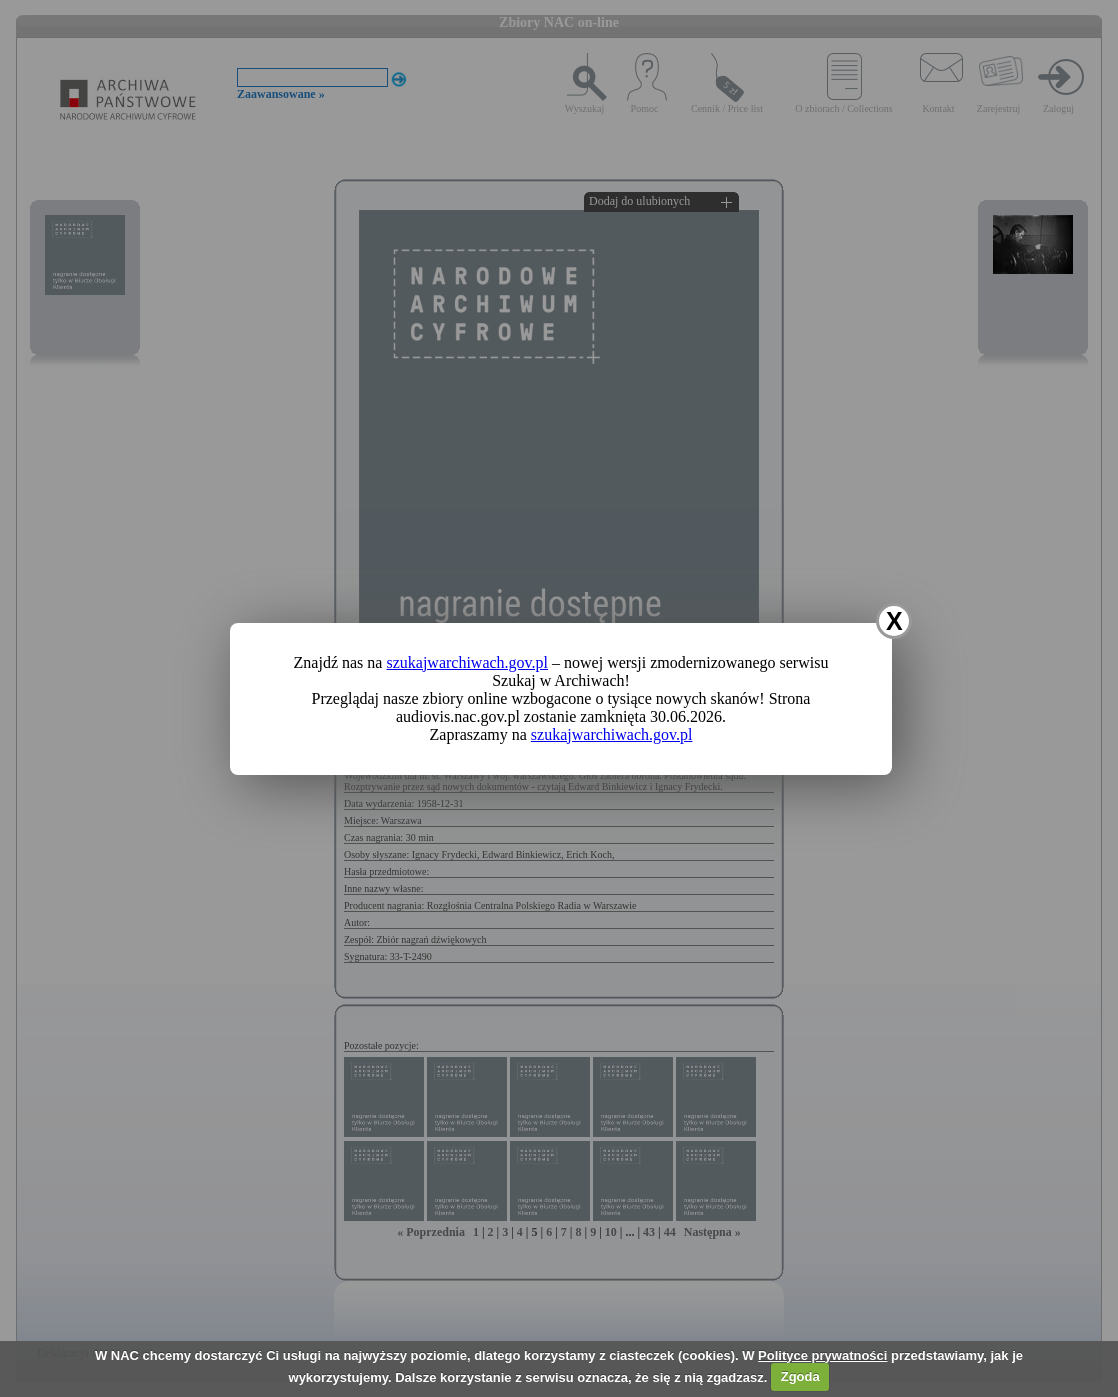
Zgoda (800, 1376)
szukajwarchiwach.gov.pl (467, 662)
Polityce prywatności (822, 1355)
